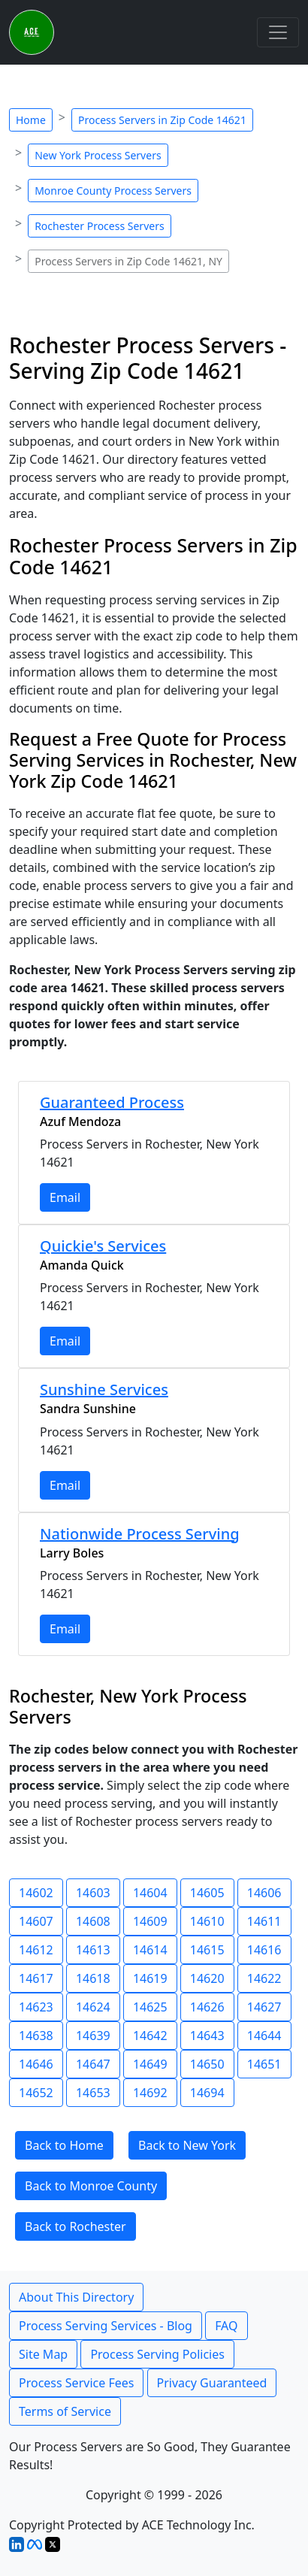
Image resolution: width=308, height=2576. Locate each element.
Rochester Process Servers (100, 226)
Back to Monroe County (91, 2186)
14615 (207, 1950)
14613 (93, 1950)
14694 (207, 2092)
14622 (264, 1978)
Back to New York (187, 2145)
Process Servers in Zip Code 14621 (162, 120)
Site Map (43, 2354)
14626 (207, 2007)
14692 (150, 2092)
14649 (150, 2064)
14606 (264, 1892)
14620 (207, 1978)
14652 (36, 2092)
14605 (207, 1892)
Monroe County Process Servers (113, 190)
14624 (93, 2007)
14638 (36, 2035)
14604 (150, 1892)
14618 (93, 1978)
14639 (93, 2035)
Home (31, 120)
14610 (207, 1921)
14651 (264, 2064)
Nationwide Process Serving (140, 1534)
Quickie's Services (103, 1246)
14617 (36, 1978)
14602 (36, 1892)
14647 (93, 2064)
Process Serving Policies (157, 2354)
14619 (150, 1978)
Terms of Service (65, 2411)
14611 (264, 1921)
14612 (36, 1950)
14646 (36, 2064)
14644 (264, 2035)
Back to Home (64, 2145)
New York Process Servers (98, 155)
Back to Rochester (75, 2226)
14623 (36, 2007)
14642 (150, 2035)
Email (65, 1197)
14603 (93, 1892)
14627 (264, 2007)
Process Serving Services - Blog (105, 2325)
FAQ (226, 2325)
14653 (93, 2092)
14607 (36, 1921)
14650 (207, 2064)
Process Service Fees (76, 2383)
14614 (150, 1950)
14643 (207, 2035)
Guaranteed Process (112, 1102)
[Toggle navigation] (278, 32)
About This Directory (76, 2297)
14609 (150, 1921)
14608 (93, 1921)
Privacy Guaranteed (212, 2383)
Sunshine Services (104, 1389)
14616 (264, 1950)
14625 (150, 2007)
